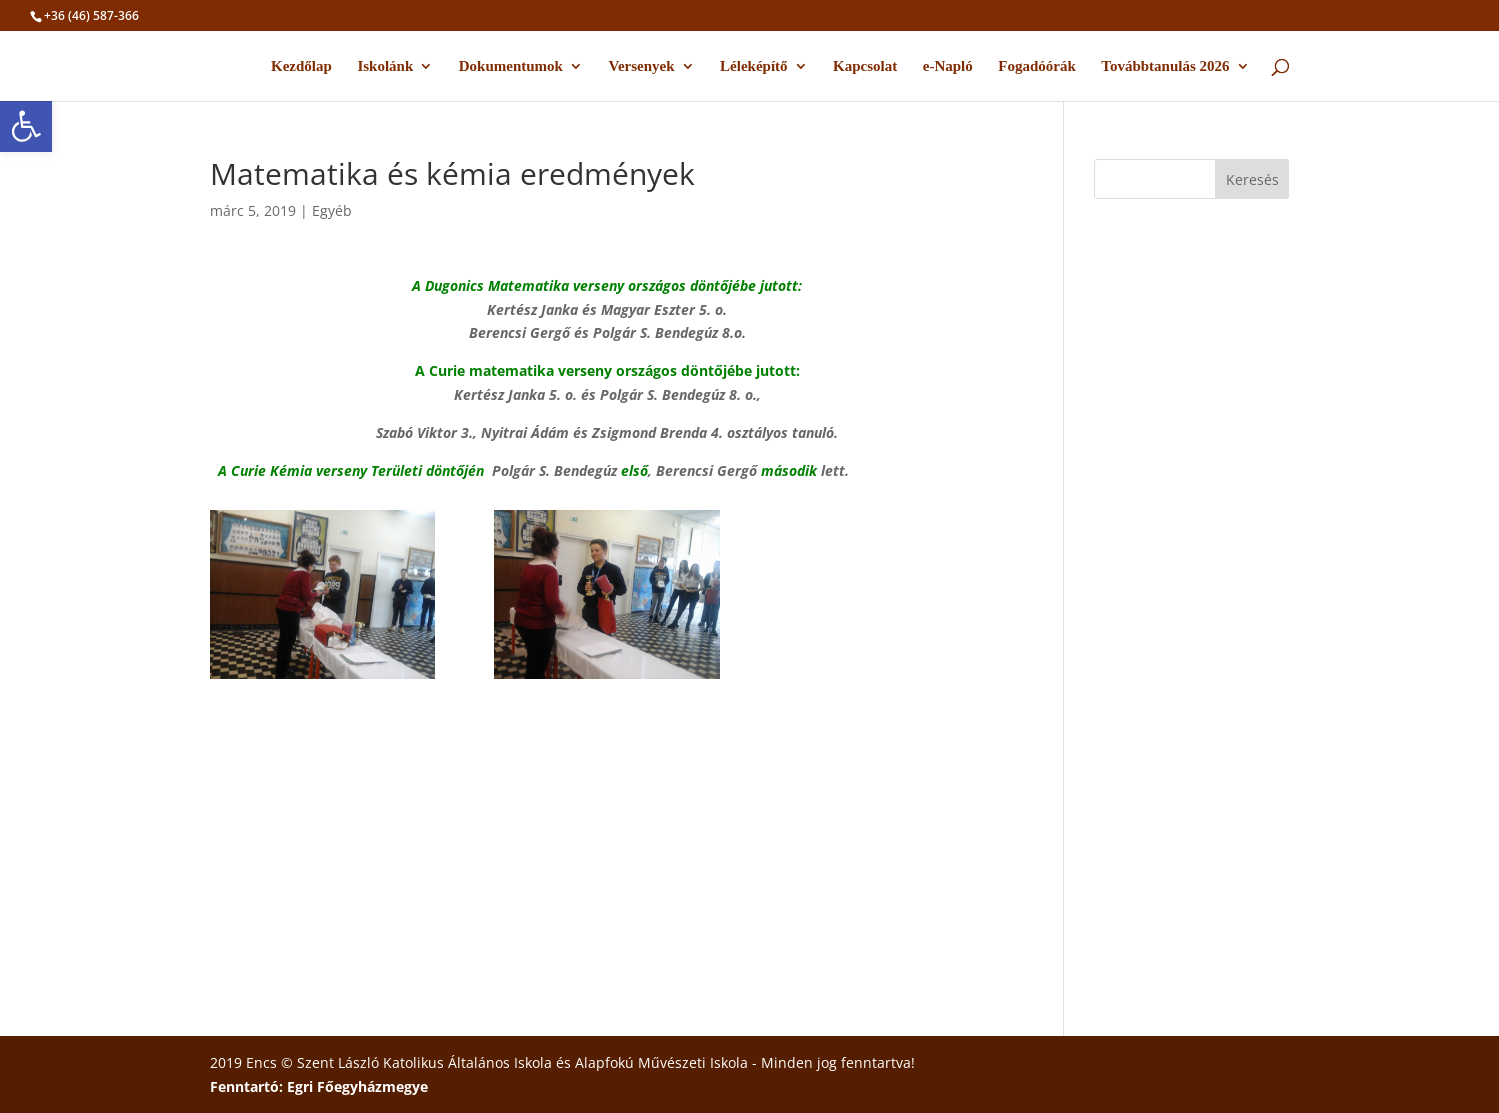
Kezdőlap (301, 66)
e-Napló (948, 66)
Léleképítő (754, 66)
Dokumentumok (511, 66)
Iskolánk (385, 66)
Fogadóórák (1037, 66)
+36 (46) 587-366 (91, 15)
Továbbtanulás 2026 (1165, 66)
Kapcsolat (865, 66)
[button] (26, 126)
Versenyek (641, 66)
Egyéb (332, 210)
